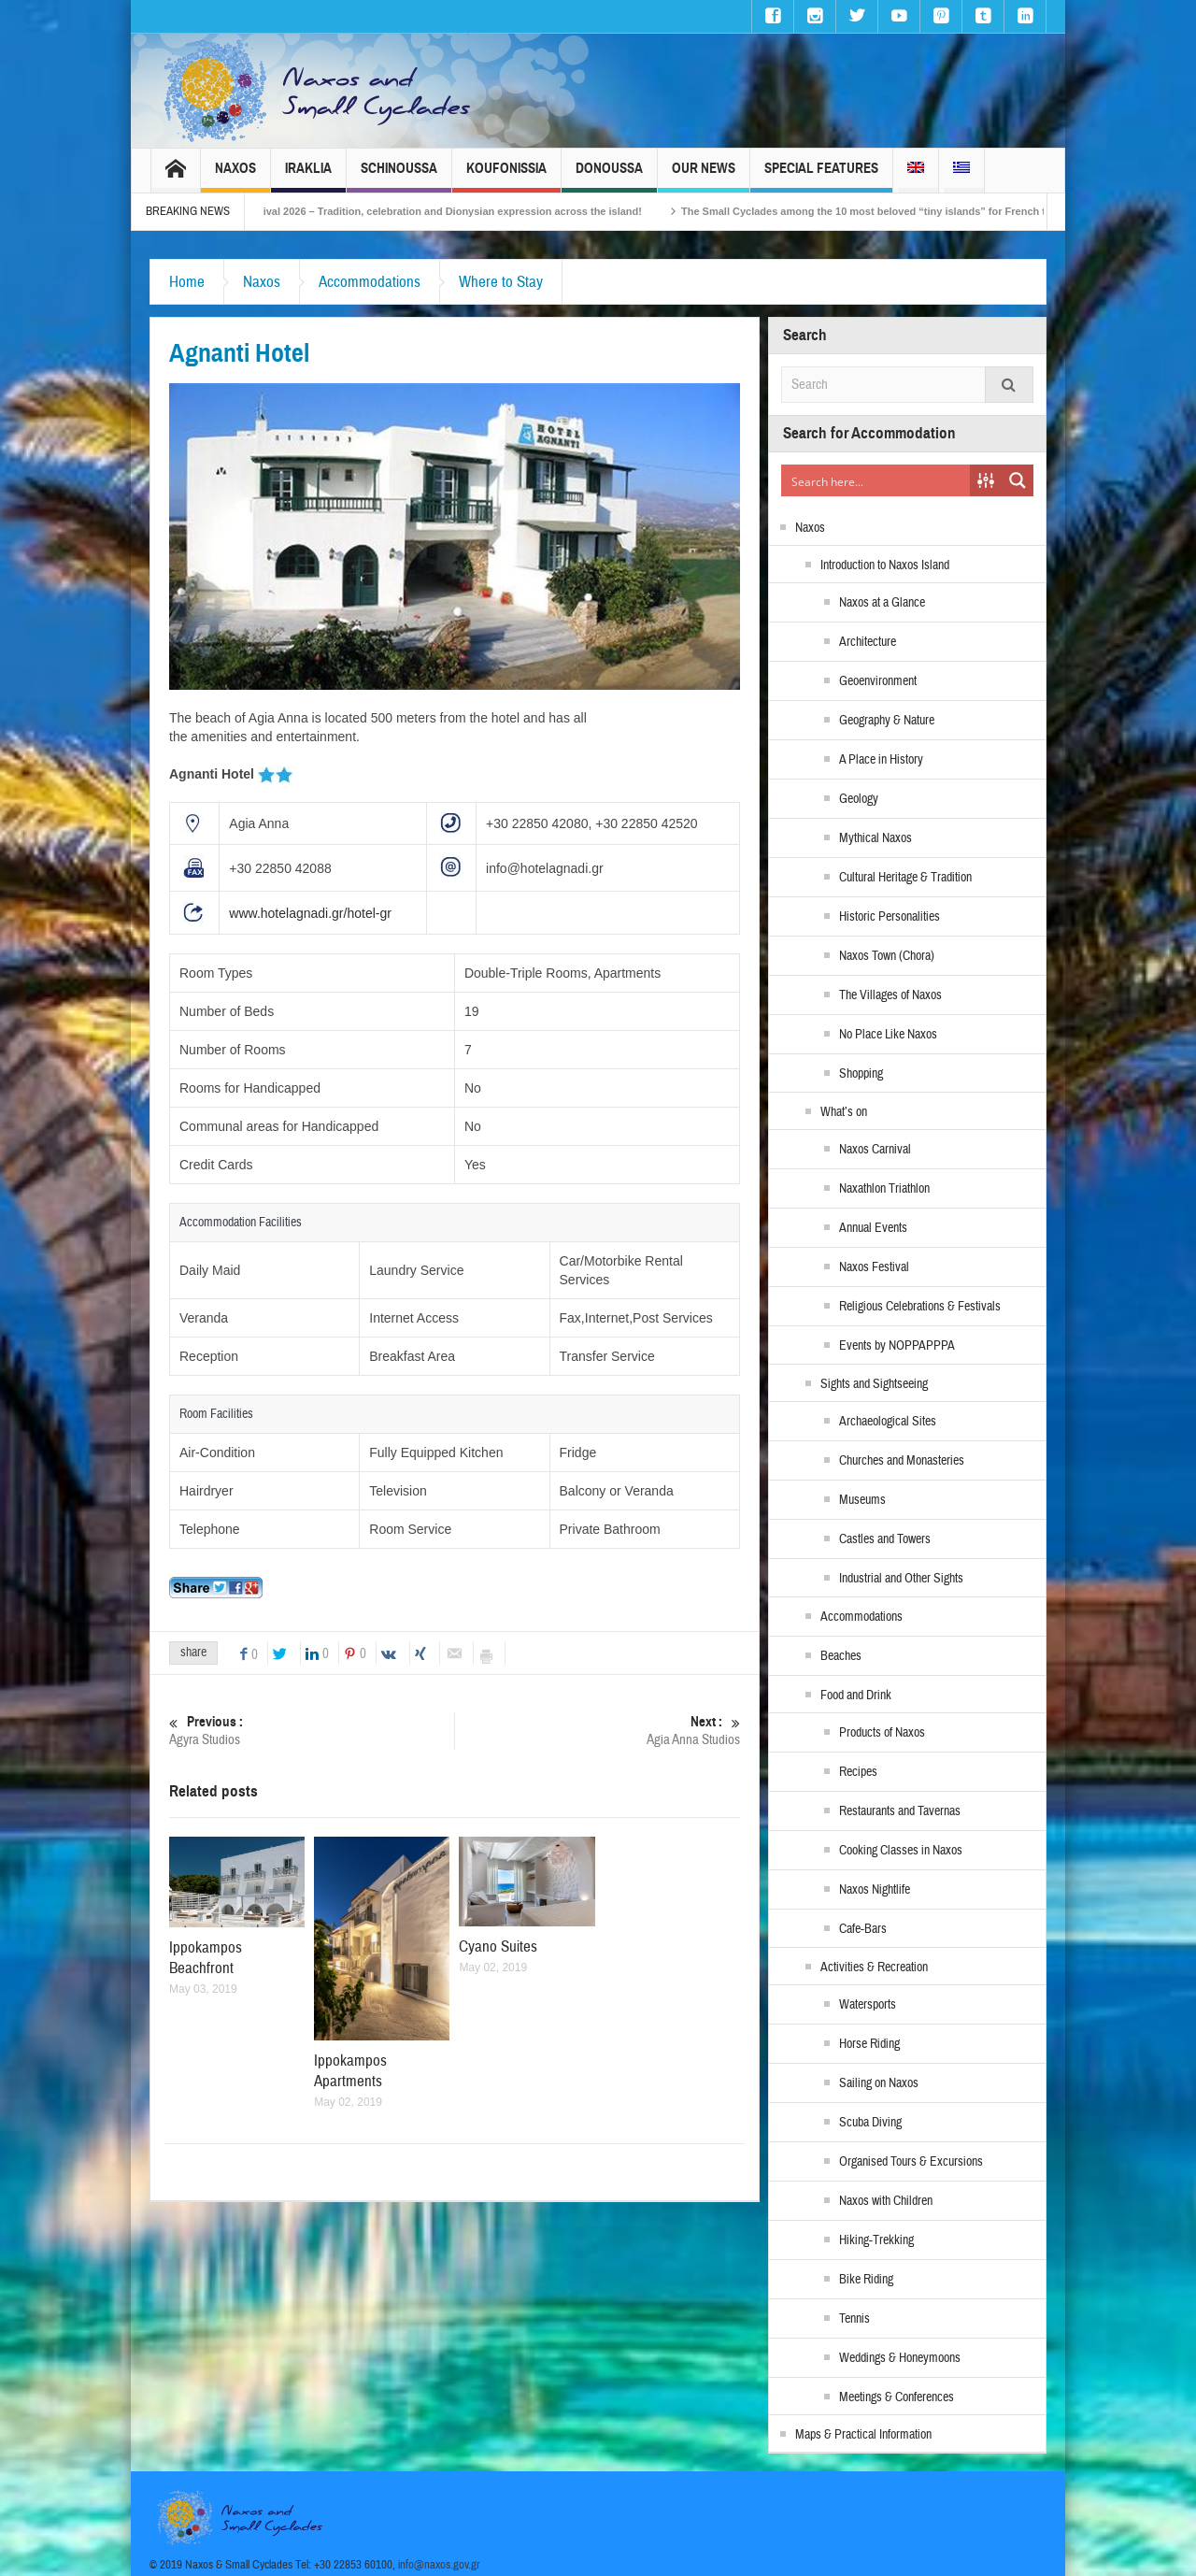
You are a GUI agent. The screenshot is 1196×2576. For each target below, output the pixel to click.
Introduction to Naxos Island (884, 565)
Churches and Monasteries (901, 1461)
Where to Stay (501, 282)
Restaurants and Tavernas (900, 1811)
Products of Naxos (882, 1732)
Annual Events (873, 1228)
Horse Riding (869, 2044)
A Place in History (881, 759)
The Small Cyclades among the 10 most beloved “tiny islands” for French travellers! (910, 211)
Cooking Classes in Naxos (900, 1850)
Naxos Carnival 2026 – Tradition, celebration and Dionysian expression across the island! (448, 211)
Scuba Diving (870, 2122)
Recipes (858, 1772)
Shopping (861, 1074)
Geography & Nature (886, 720)
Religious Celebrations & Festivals (920, 1306)
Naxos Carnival (875, 1149)
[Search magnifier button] (1017, 480)
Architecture (867, 642)
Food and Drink (855, 1695)
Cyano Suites (498, 1946)
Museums (862, 1500)
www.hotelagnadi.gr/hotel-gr (310, 913)
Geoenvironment (878, 681)
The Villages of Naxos (890, 995)
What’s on (843, 1112)
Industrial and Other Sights (901, 1578)
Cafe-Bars (863, 1929)
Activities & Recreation (874, 1967)
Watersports (867, 2004)
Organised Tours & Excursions (911, 2162)
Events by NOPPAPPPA (897, 1346)
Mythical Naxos (875, 838)
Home (187, 282)
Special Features (821, 176)
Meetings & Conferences (896, 2397)
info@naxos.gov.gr (439, 2564)
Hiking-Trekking (876, 2240)
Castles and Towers (885, 1539)
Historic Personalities (889, 917)
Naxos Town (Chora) (886, 956)
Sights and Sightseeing (874, 1384)
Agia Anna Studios (597, 1730)
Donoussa (609, 176)
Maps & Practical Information (863, 2434)
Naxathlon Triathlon (884, 1189)
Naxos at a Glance (882, 602)
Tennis (854, 2319)
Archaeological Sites (887, 1421)
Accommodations (369, 282)
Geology (858, 799)
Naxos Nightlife (874, 1890)
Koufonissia (506, 176)
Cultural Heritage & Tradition (905, 877)
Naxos (235, 176)
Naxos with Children (886, 2201)
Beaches (840, 1656)
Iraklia (308, 176)
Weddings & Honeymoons (900, 2358)
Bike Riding (866, 2279)
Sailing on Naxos (878, 2083)
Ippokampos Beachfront (205, 1958)
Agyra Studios (311, 1730)
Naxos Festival (874, 1267)
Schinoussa (399, 176)
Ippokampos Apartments (350, 2071)
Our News (703, 176)
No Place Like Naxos (888, 1034)
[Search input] (876, 480)
